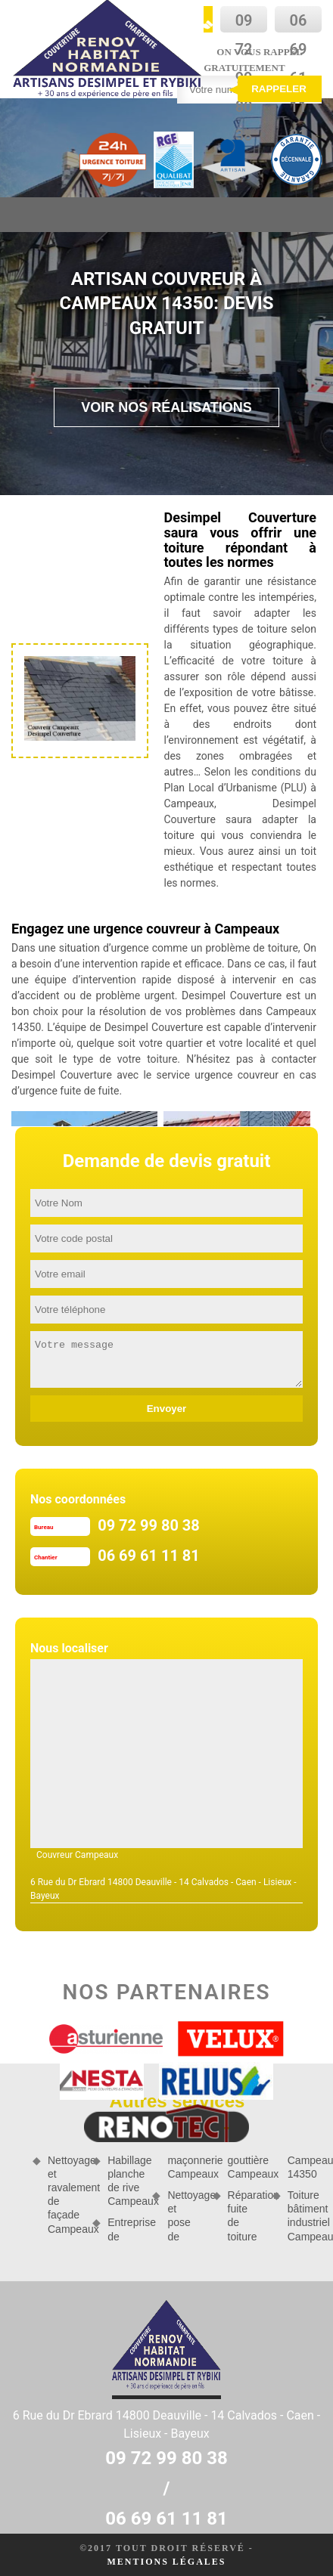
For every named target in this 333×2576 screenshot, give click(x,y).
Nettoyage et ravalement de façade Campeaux (65, 2194)
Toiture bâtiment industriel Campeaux (305, 2216)
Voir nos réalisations (166, 407)
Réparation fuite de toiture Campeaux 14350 (275, 2198)
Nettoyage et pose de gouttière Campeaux (214, 2198)
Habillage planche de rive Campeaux (124, 2181)
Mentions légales (166, 2561)
